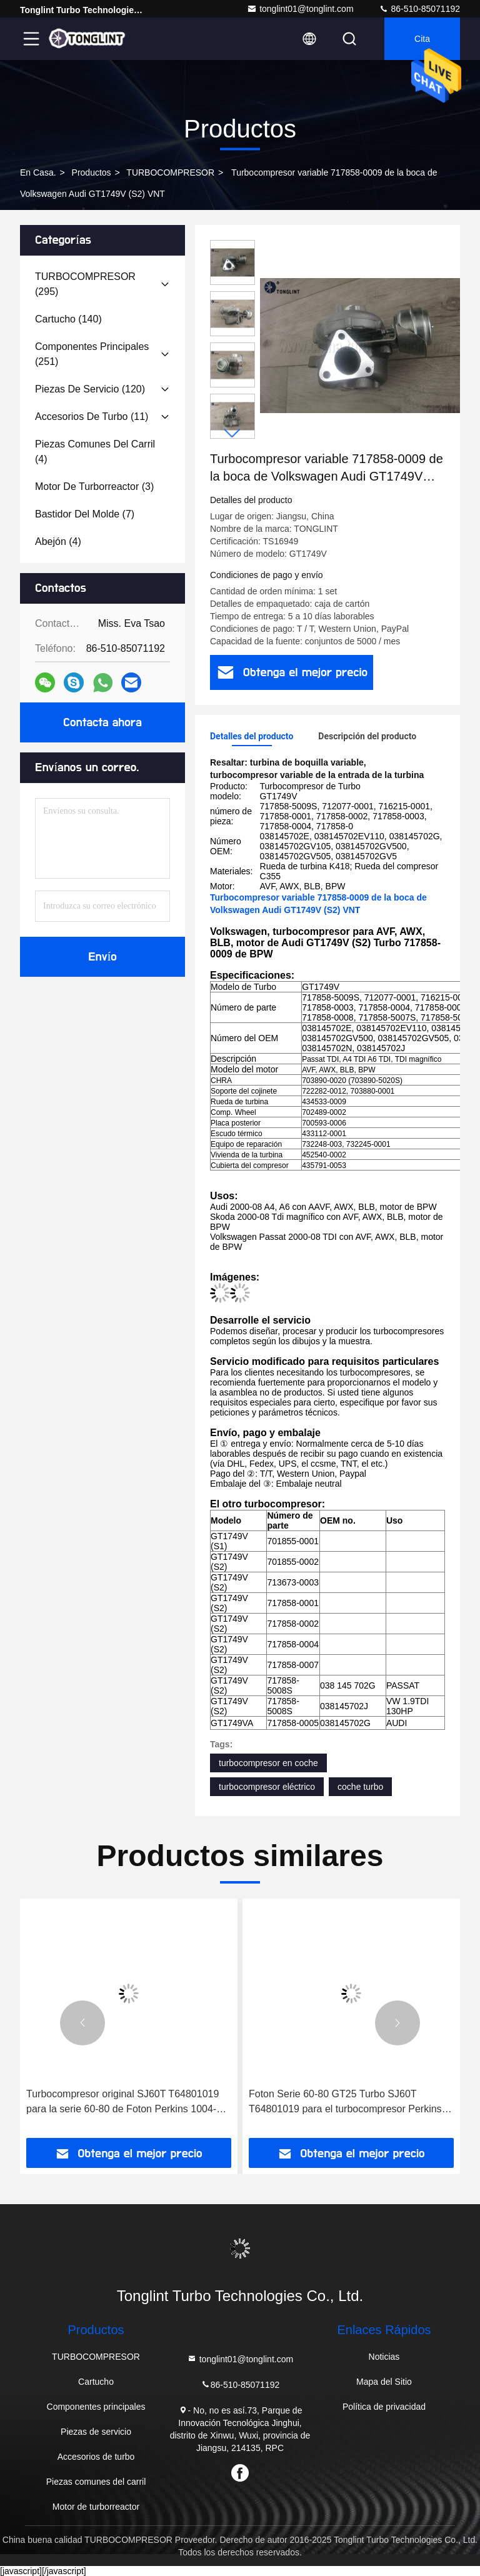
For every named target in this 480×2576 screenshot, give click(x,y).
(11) (91, 416)
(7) (84, 514)
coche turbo (360, 1787)
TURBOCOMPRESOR (170, 172)
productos (91, 172)
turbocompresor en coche (268, 1763)
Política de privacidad (384, 2407)
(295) (85, 284)
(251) (92, 354)
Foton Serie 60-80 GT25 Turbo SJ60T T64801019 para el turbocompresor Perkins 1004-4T (345, 2103)
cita (422, 39)
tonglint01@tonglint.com (300, 9)
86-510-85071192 (419, 9)
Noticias (384, 2357)
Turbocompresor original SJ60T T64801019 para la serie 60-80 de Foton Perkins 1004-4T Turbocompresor (127, 2103)
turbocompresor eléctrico (267, 1787)
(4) (95, 451)
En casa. (38, 172)
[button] (232, 433)
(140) (68, 319)
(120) (90, 389)
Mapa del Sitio (384, 2382)
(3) (94, 486)
